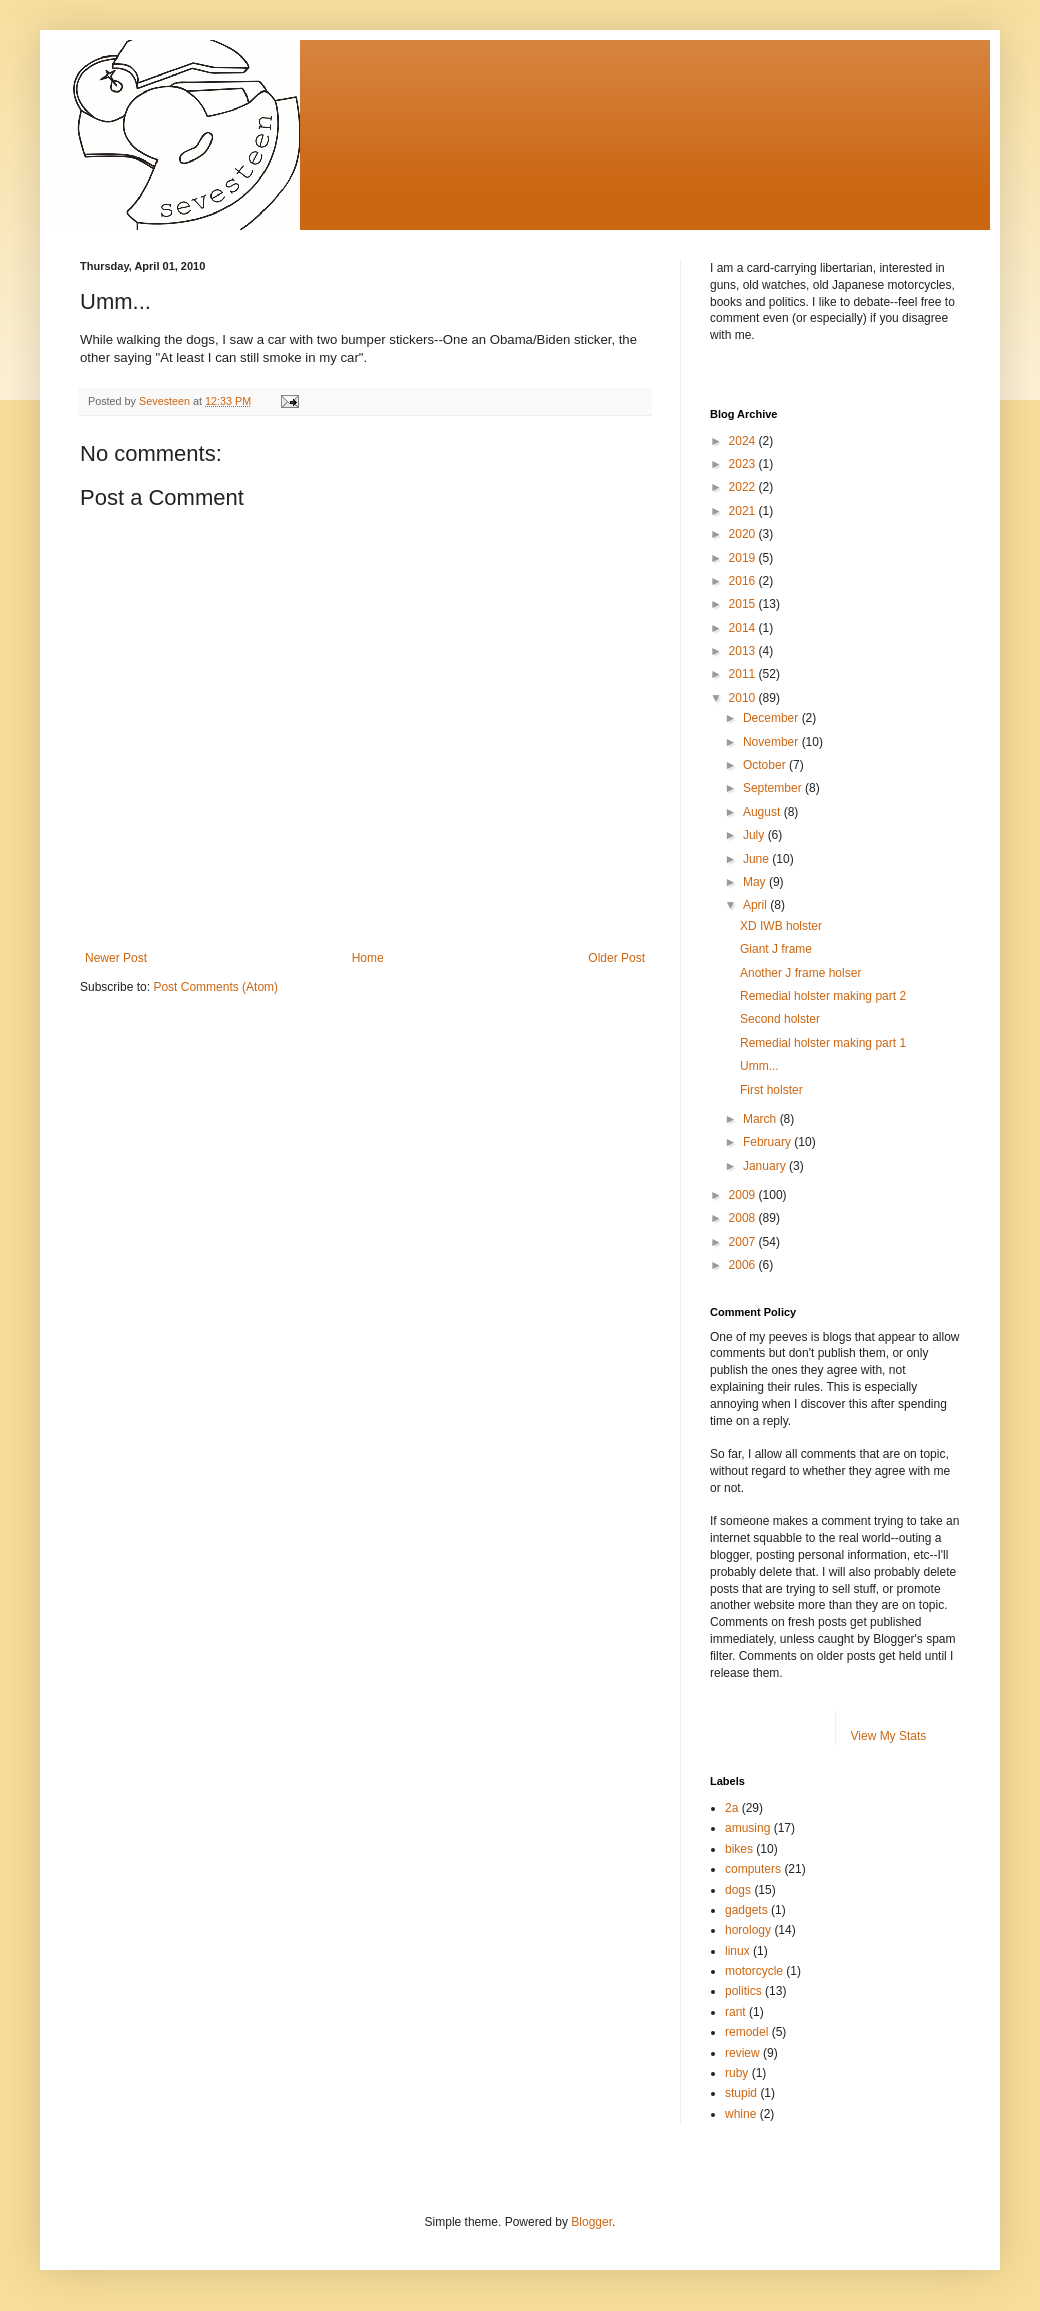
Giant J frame (776, 949)
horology (748, 1930)
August (763, 812)
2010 (744, 698)
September (774, 788)
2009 (744, 1195)
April (756, 905)
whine (740, 2114)
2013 (744, 651)
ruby (736, 2073)
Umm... (759, 1066)
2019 (744, 558)
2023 (744, 464)
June (757, 859)
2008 (744, 1218)
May (756, 882)
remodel (746, 2032)
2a (731, 1808)
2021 (744, 511)
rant (735, 2012)
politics (743, 1991)
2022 (744, 487)
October (766, 765)
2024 (744, 441)
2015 (744, 604)
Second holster (780, 1019)
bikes (739, 1849)
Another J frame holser (800, 973)
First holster (771, 1090)
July (755, 835)
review (742, 2053)
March (761, 1119)
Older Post (616, 958)
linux (737, 1951)
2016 (744, 581)
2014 (744, 628)
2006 (744, 1265)
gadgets (746, 1910)
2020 (744, 534)
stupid (741, 2093)
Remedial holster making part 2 (823, 996)
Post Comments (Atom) (215, 987)
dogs (738, 1890)
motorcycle (754, 1971)
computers (753, 1869)
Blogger (591, 2222)
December (772, 718)
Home (368, 958)
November (772, 742)
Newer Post (116, 958)
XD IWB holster (781, 926)
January (766, 1166)
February (768, 1142)
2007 (744, 1242)
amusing (747, 1828)
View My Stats (889, 1736)
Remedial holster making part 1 (823, 1043)
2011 (744, 674)
